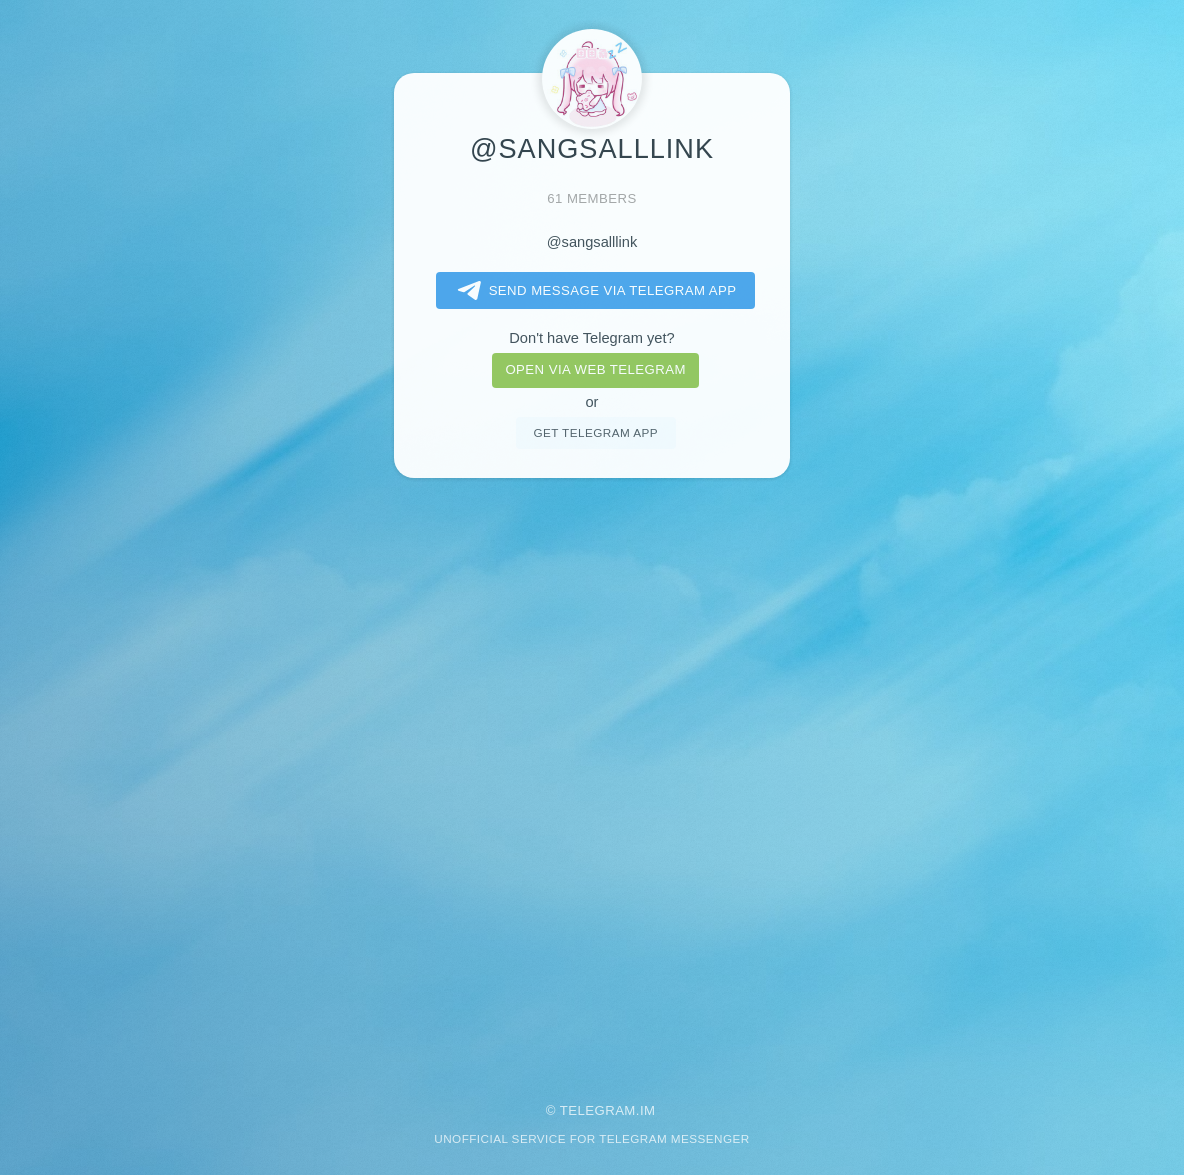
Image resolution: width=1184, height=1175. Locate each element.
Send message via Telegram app (593, 291)
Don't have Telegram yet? (591, 338)
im (648, 1110)
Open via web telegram (595, 369)
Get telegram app (595, 432)
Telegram (598, 1110)
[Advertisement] (592, 777)
